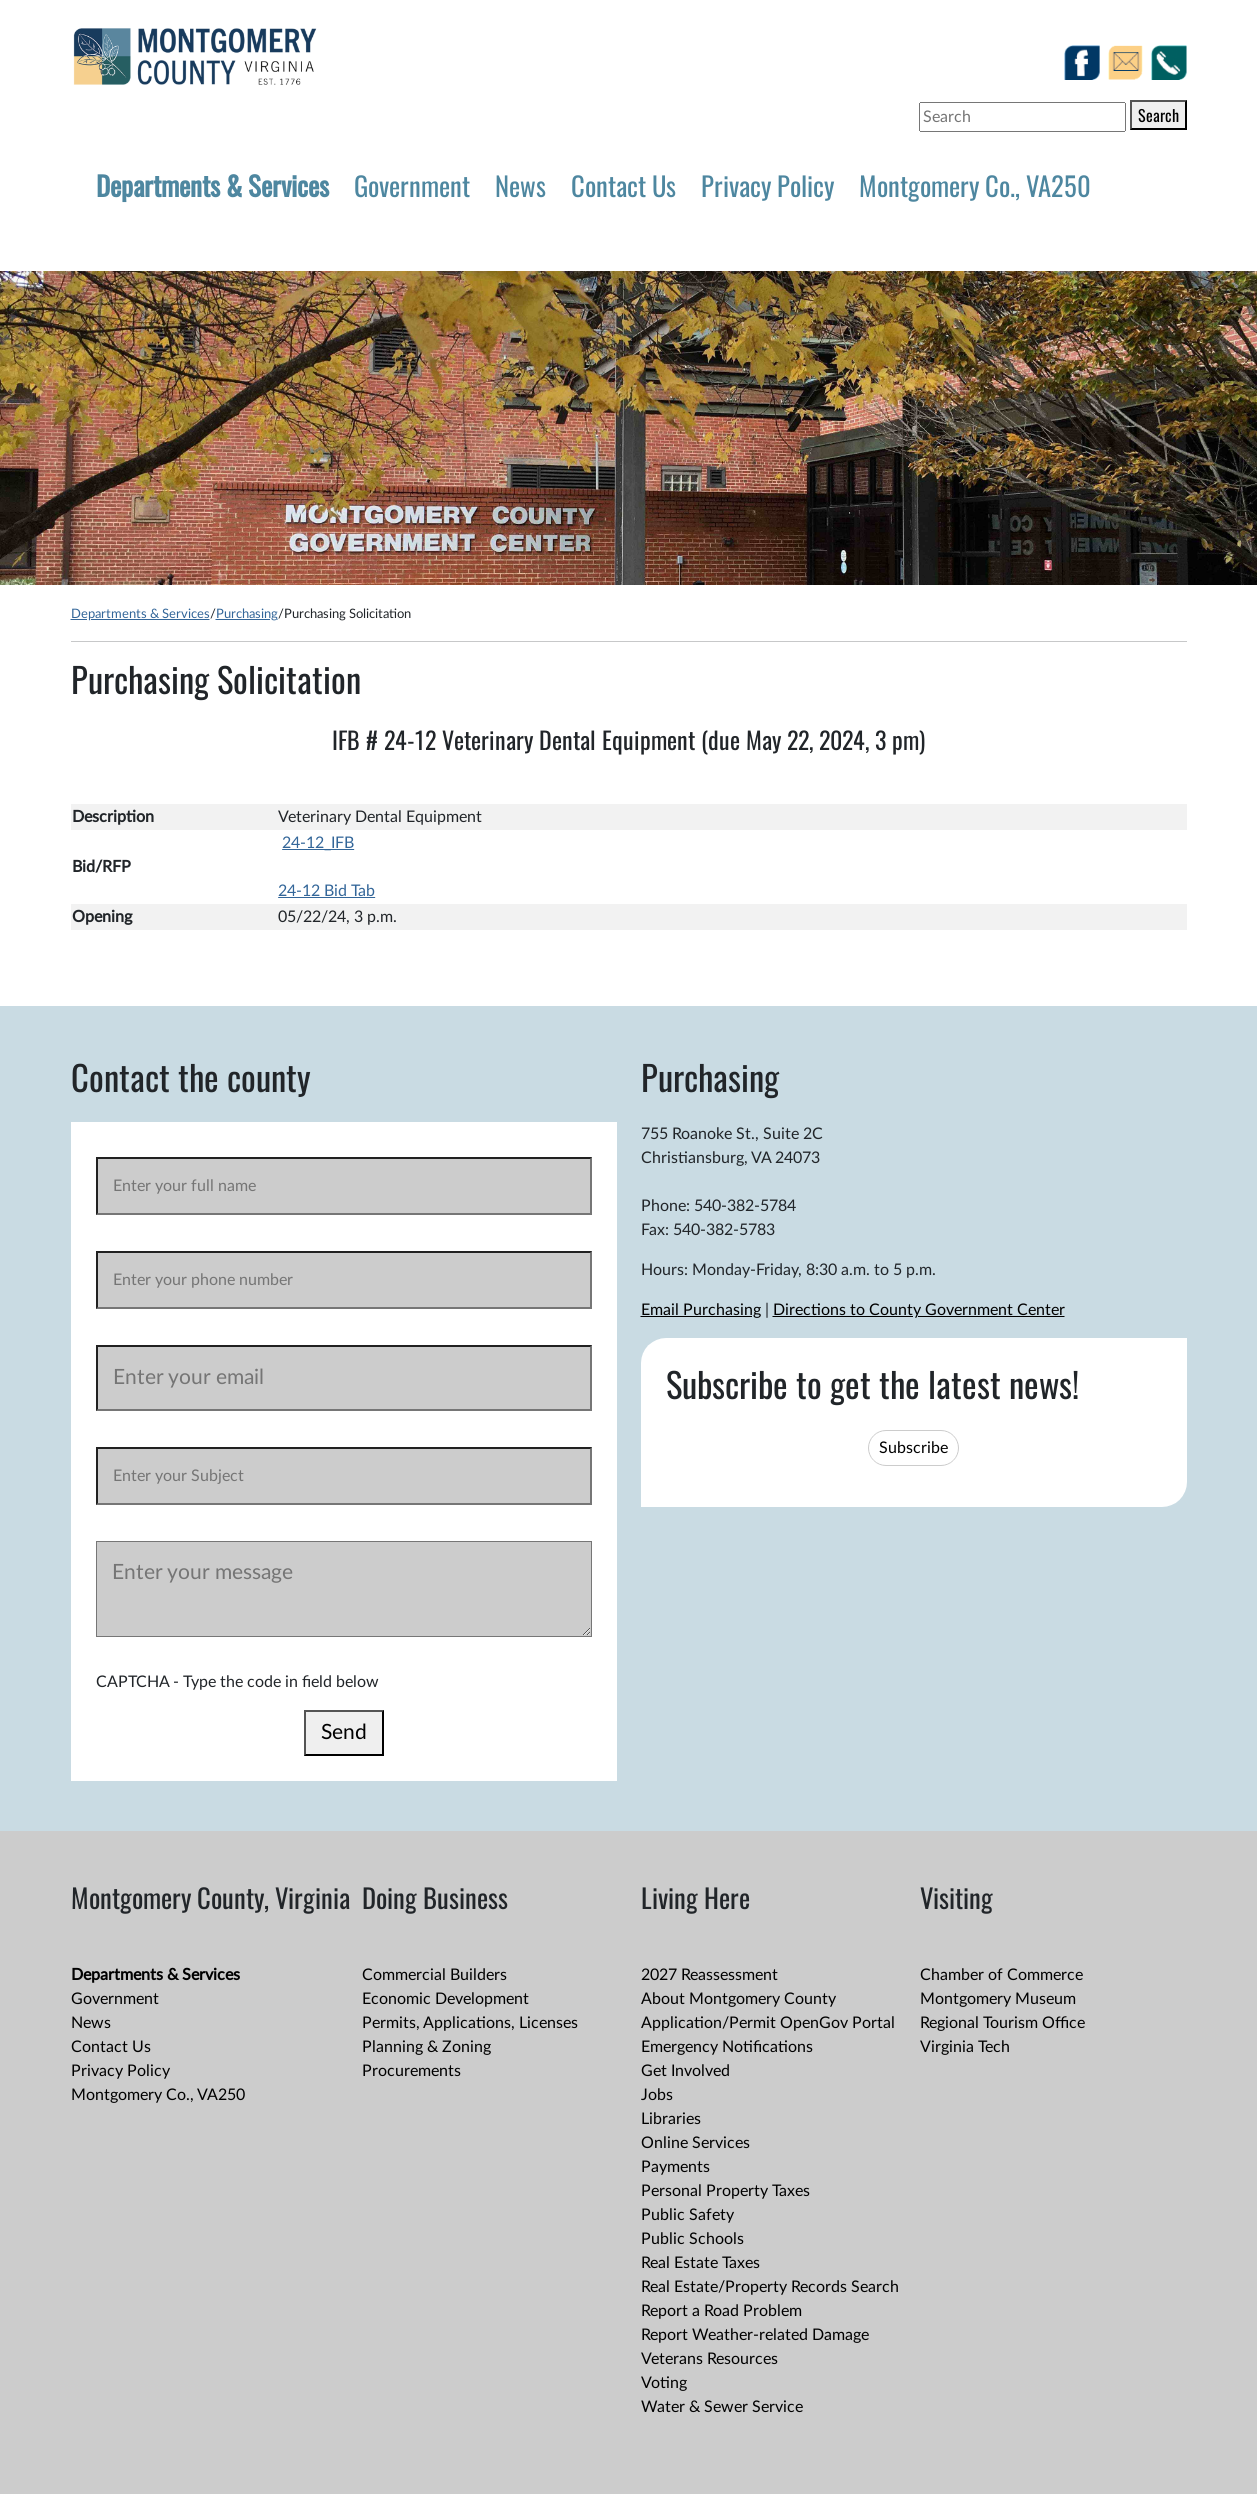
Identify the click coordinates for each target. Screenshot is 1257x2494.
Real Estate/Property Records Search (770, 2287)
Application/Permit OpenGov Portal (768, 2023)
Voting (664, 2383)
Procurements (411, 2071)
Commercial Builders (434, 1975)
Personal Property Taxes (725, 2191)
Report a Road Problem (721, 2311)
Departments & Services (212, 185)
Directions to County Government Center (919, 1310)
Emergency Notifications (727, 2047)
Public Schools (692, 2239)
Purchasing (247, 614)
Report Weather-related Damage (755, 2335)
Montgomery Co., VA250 (975, 185)
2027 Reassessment (709, 1975)
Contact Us (623, 185)
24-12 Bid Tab (326, 891)
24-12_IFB (318, 843)
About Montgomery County (738, 1999)
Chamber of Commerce (1001, 1975)
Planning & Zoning (426, 2047)
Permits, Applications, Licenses (470, 2023)
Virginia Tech (965, 2047)
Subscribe (913, 1448)
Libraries (671, 2119)
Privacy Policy (767, 185)
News (520, 185)
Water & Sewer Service (722, 2407)
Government (412, 185)
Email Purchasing (701, 1310)
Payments (675, 2167)
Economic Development (445, 1999)
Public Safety (687, 2215)
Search (1158, 115)
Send (344, 1732)
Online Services (695, 2143)
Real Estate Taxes (700, 2263)
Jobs (657, 2095)
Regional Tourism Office (1002, 2023)
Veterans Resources (709, 2359)
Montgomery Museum (998, 1999)
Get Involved (685, 2071)
